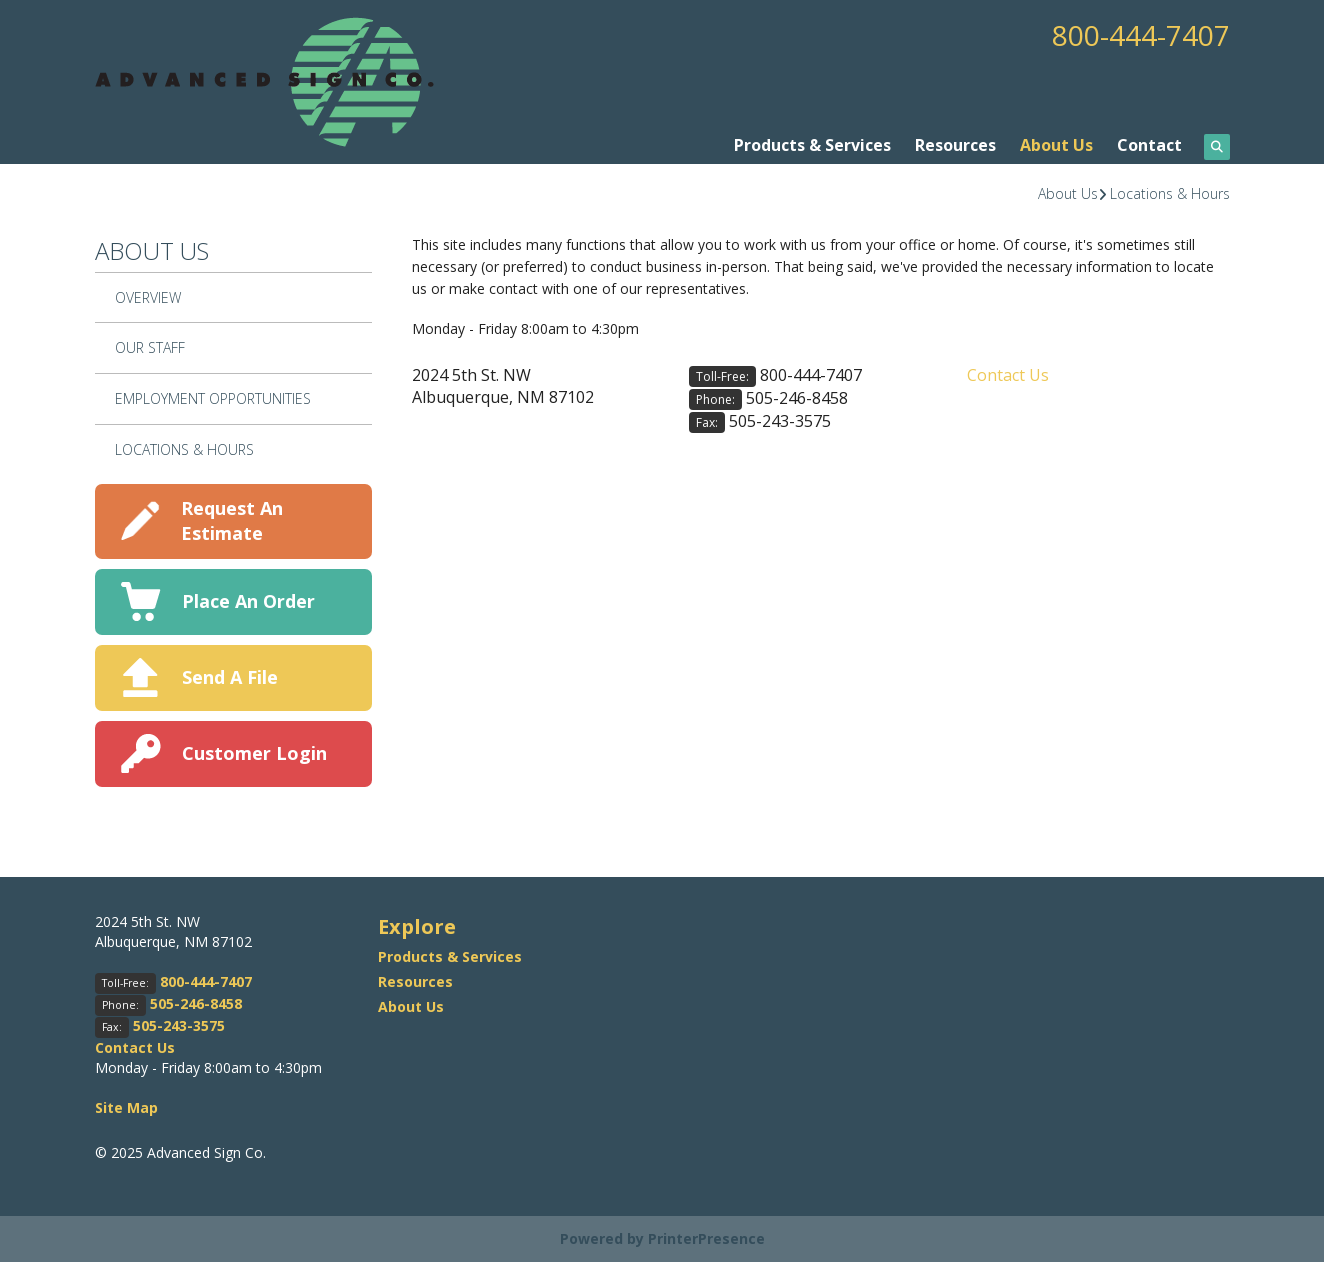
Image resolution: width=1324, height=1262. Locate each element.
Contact (1149, 145)
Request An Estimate (232, 520)
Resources (955, 145)
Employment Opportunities (213, 398)
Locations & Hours (1170, 193)
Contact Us (1008, 375)
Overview (148, 297)
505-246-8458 (797, 398)
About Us (1056, 145)
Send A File (230, 677)
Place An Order (248, 601)
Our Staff (150, 347)
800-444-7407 (1141, 35)
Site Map (126, 1107)
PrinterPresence (706, 1238)
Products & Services (812, 145)
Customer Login (254, 753)
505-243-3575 (780, 421)
